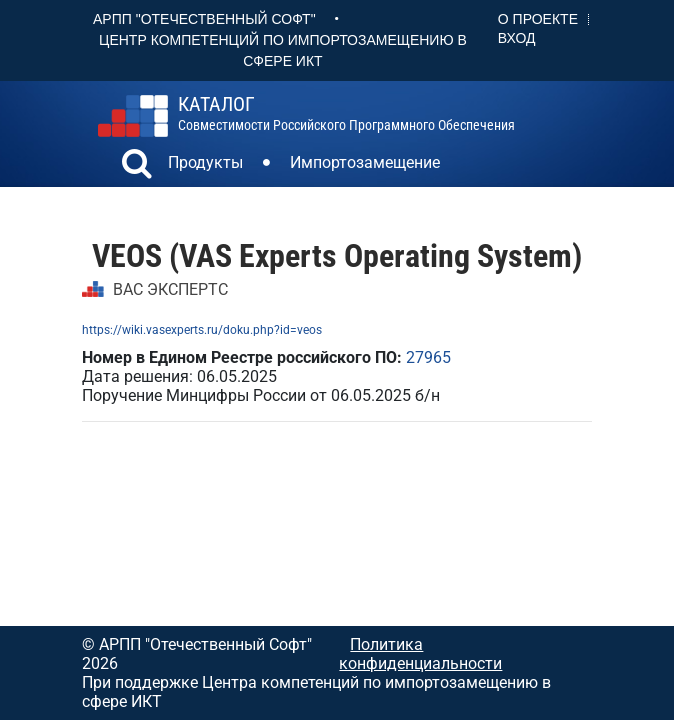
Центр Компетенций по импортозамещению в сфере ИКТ (283, 50)
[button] (137, 166)
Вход (517, 38)
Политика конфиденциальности (420, 654)
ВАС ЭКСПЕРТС (170, 289)
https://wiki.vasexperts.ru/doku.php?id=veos (202, 330)
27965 (428, 357)
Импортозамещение (365, 162)
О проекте (538, 19)
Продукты (205, 162)
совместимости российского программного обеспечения (346, 114)
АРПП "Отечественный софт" (204, 19)
